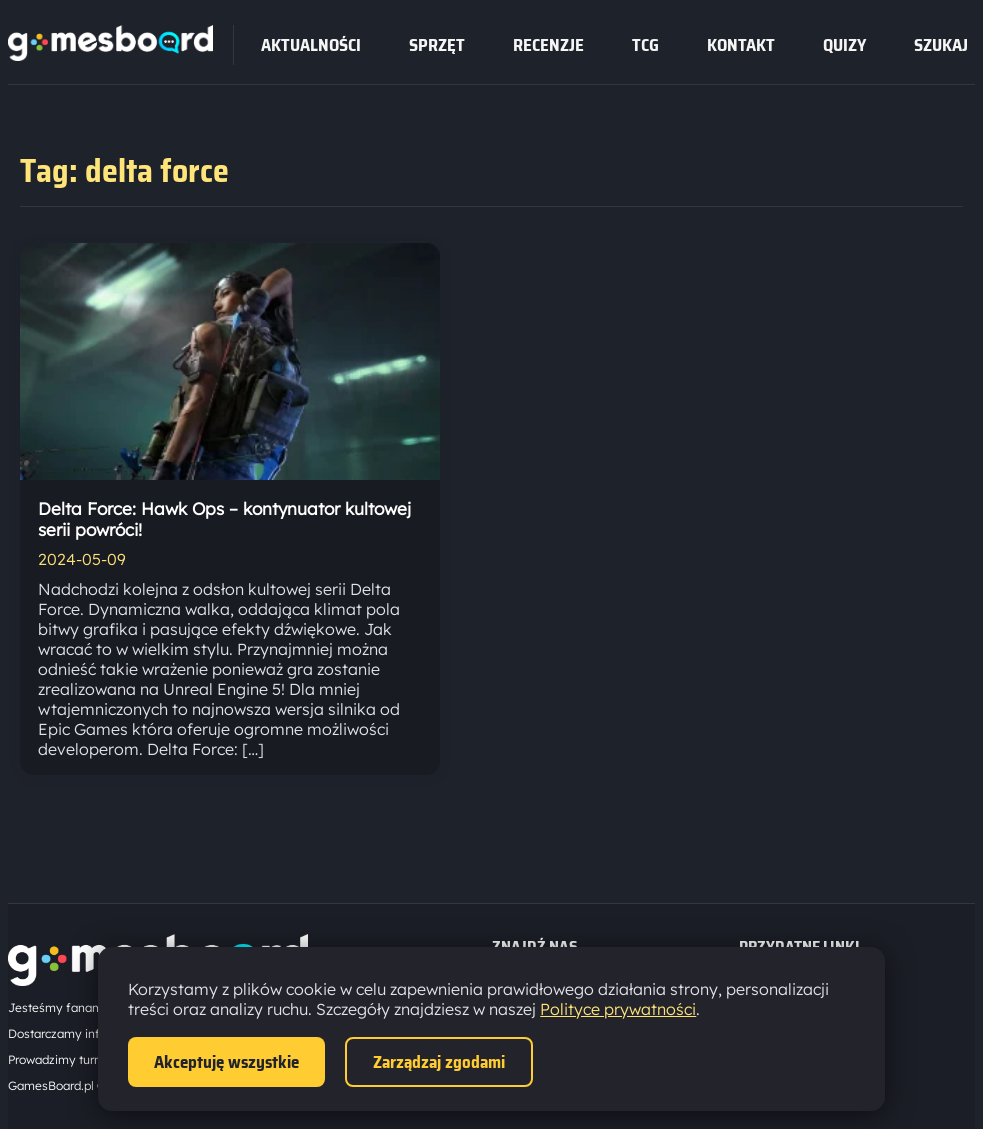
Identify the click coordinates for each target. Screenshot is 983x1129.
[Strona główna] (110, 55)
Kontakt (741, 45)
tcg (645, 45)
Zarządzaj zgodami (439, 1062)
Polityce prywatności (618, 1009)
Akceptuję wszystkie (226, 1062)
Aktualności (311, 45)
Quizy (844, 45)
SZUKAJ (941, 45)
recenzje (548, 45)
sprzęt (437, 45)
